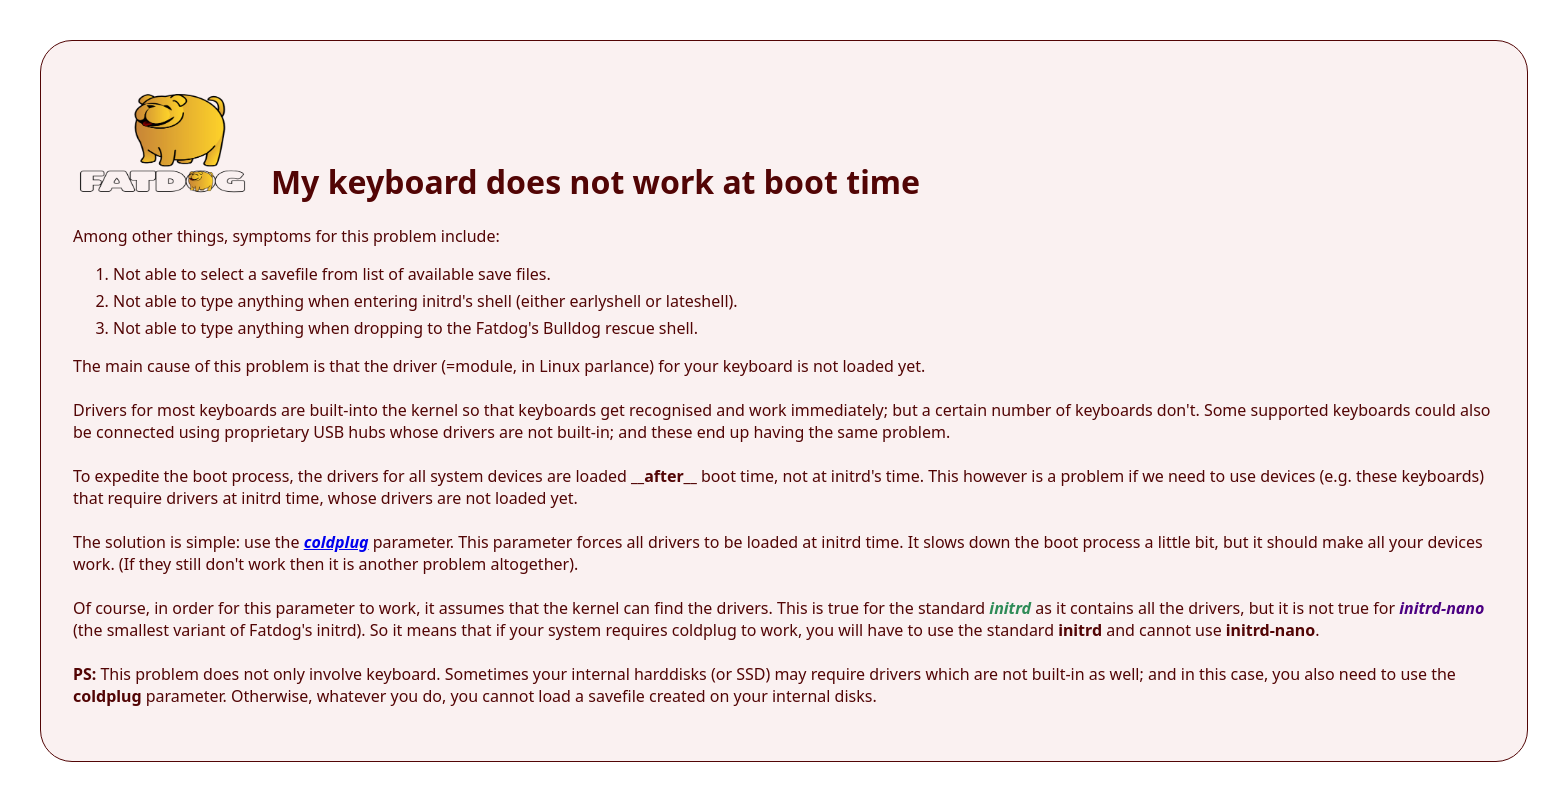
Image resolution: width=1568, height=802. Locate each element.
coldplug (336, 542)
